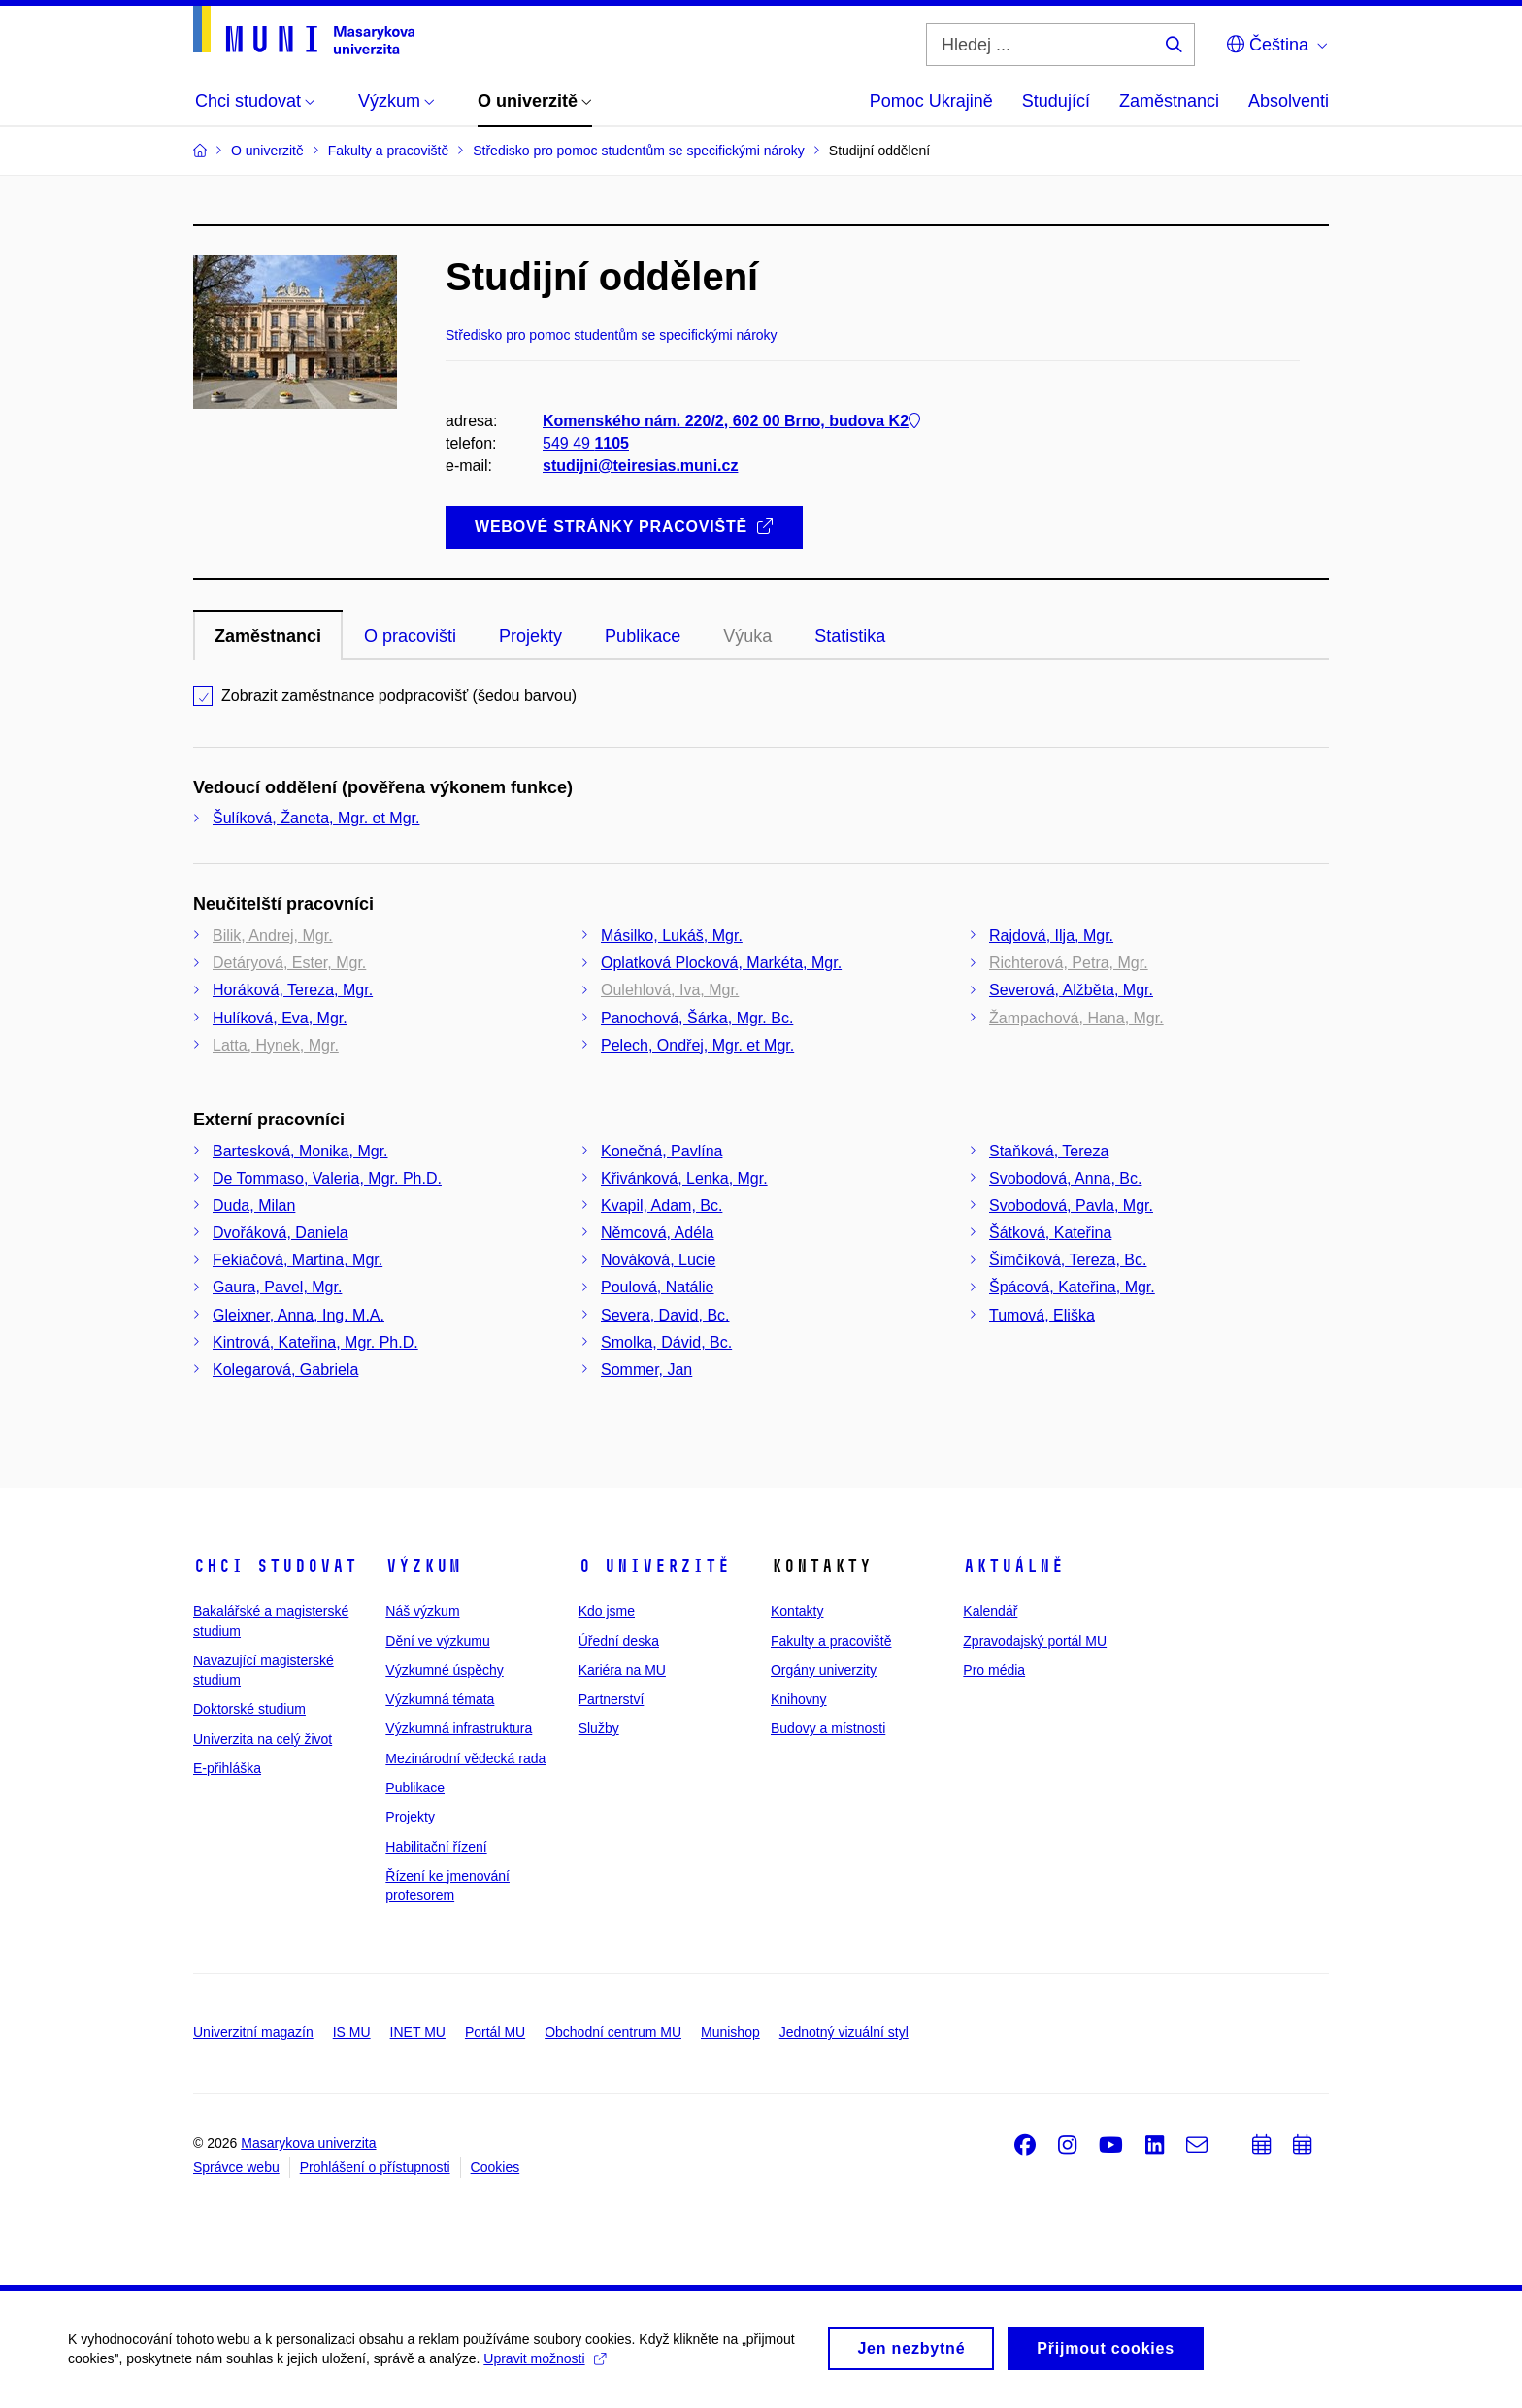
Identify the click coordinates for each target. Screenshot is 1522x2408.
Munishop (730, 2032)
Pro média (994, 1670)
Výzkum (423, 1566)
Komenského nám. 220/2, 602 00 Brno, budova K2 (731, 421)
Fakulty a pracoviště (831, 1641)
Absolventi (1288, 101)
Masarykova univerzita (308, 2143)
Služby (599, 1728)
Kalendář (990, 1611)
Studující (1056, 101)
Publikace (415, 1787)
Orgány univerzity (824, 1670)
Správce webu (236, 2167)
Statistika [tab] (849, 636)
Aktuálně (1013, 1566)
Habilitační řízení (435, 1847)
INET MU (418, 2032)
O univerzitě (654, 1566)
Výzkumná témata (439, 1699)
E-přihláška (227, 1768)
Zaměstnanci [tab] (268, 636)
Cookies (495, 2167)
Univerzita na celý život (262, 1739)
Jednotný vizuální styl (844, 2032)
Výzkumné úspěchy (444, 1670)
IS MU (352, 2032)
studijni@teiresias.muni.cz (640, 465)
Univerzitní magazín (253, 2032)
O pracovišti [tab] (410, 636)
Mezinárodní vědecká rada (465, 1758)
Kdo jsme (607, 1611)
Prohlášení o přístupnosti (375, 2167)
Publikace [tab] (642, 636)
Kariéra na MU (622, 1670)
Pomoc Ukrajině (931, 101)
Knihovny (799, 1699)
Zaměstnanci (1169, 101)
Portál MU (495, 2032)
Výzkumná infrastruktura (458, 1728)
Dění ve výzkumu (437, 1641)
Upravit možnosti (544, 2366)
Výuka (747, 636)
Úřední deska (619, 1641)
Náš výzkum (422, 1611)
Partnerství (612, 1699)
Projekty (410, 1816)
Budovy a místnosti (828, 1728)
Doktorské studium (249, 1709)
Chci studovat (275, 1566)
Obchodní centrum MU (613, 2032)
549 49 (586, 443)
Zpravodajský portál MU (1035, 1641)
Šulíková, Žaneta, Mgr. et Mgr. (316, 818)
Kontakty (797, 1611)
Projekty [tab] (530, 636)
